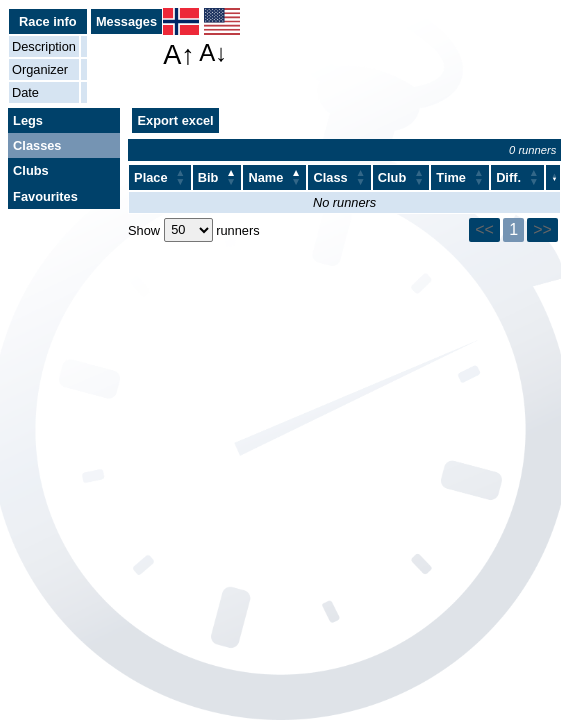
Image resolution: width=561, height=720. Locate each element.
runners (236, 229)
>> (542, 229)
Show (146, 229)
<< (484, 229)
